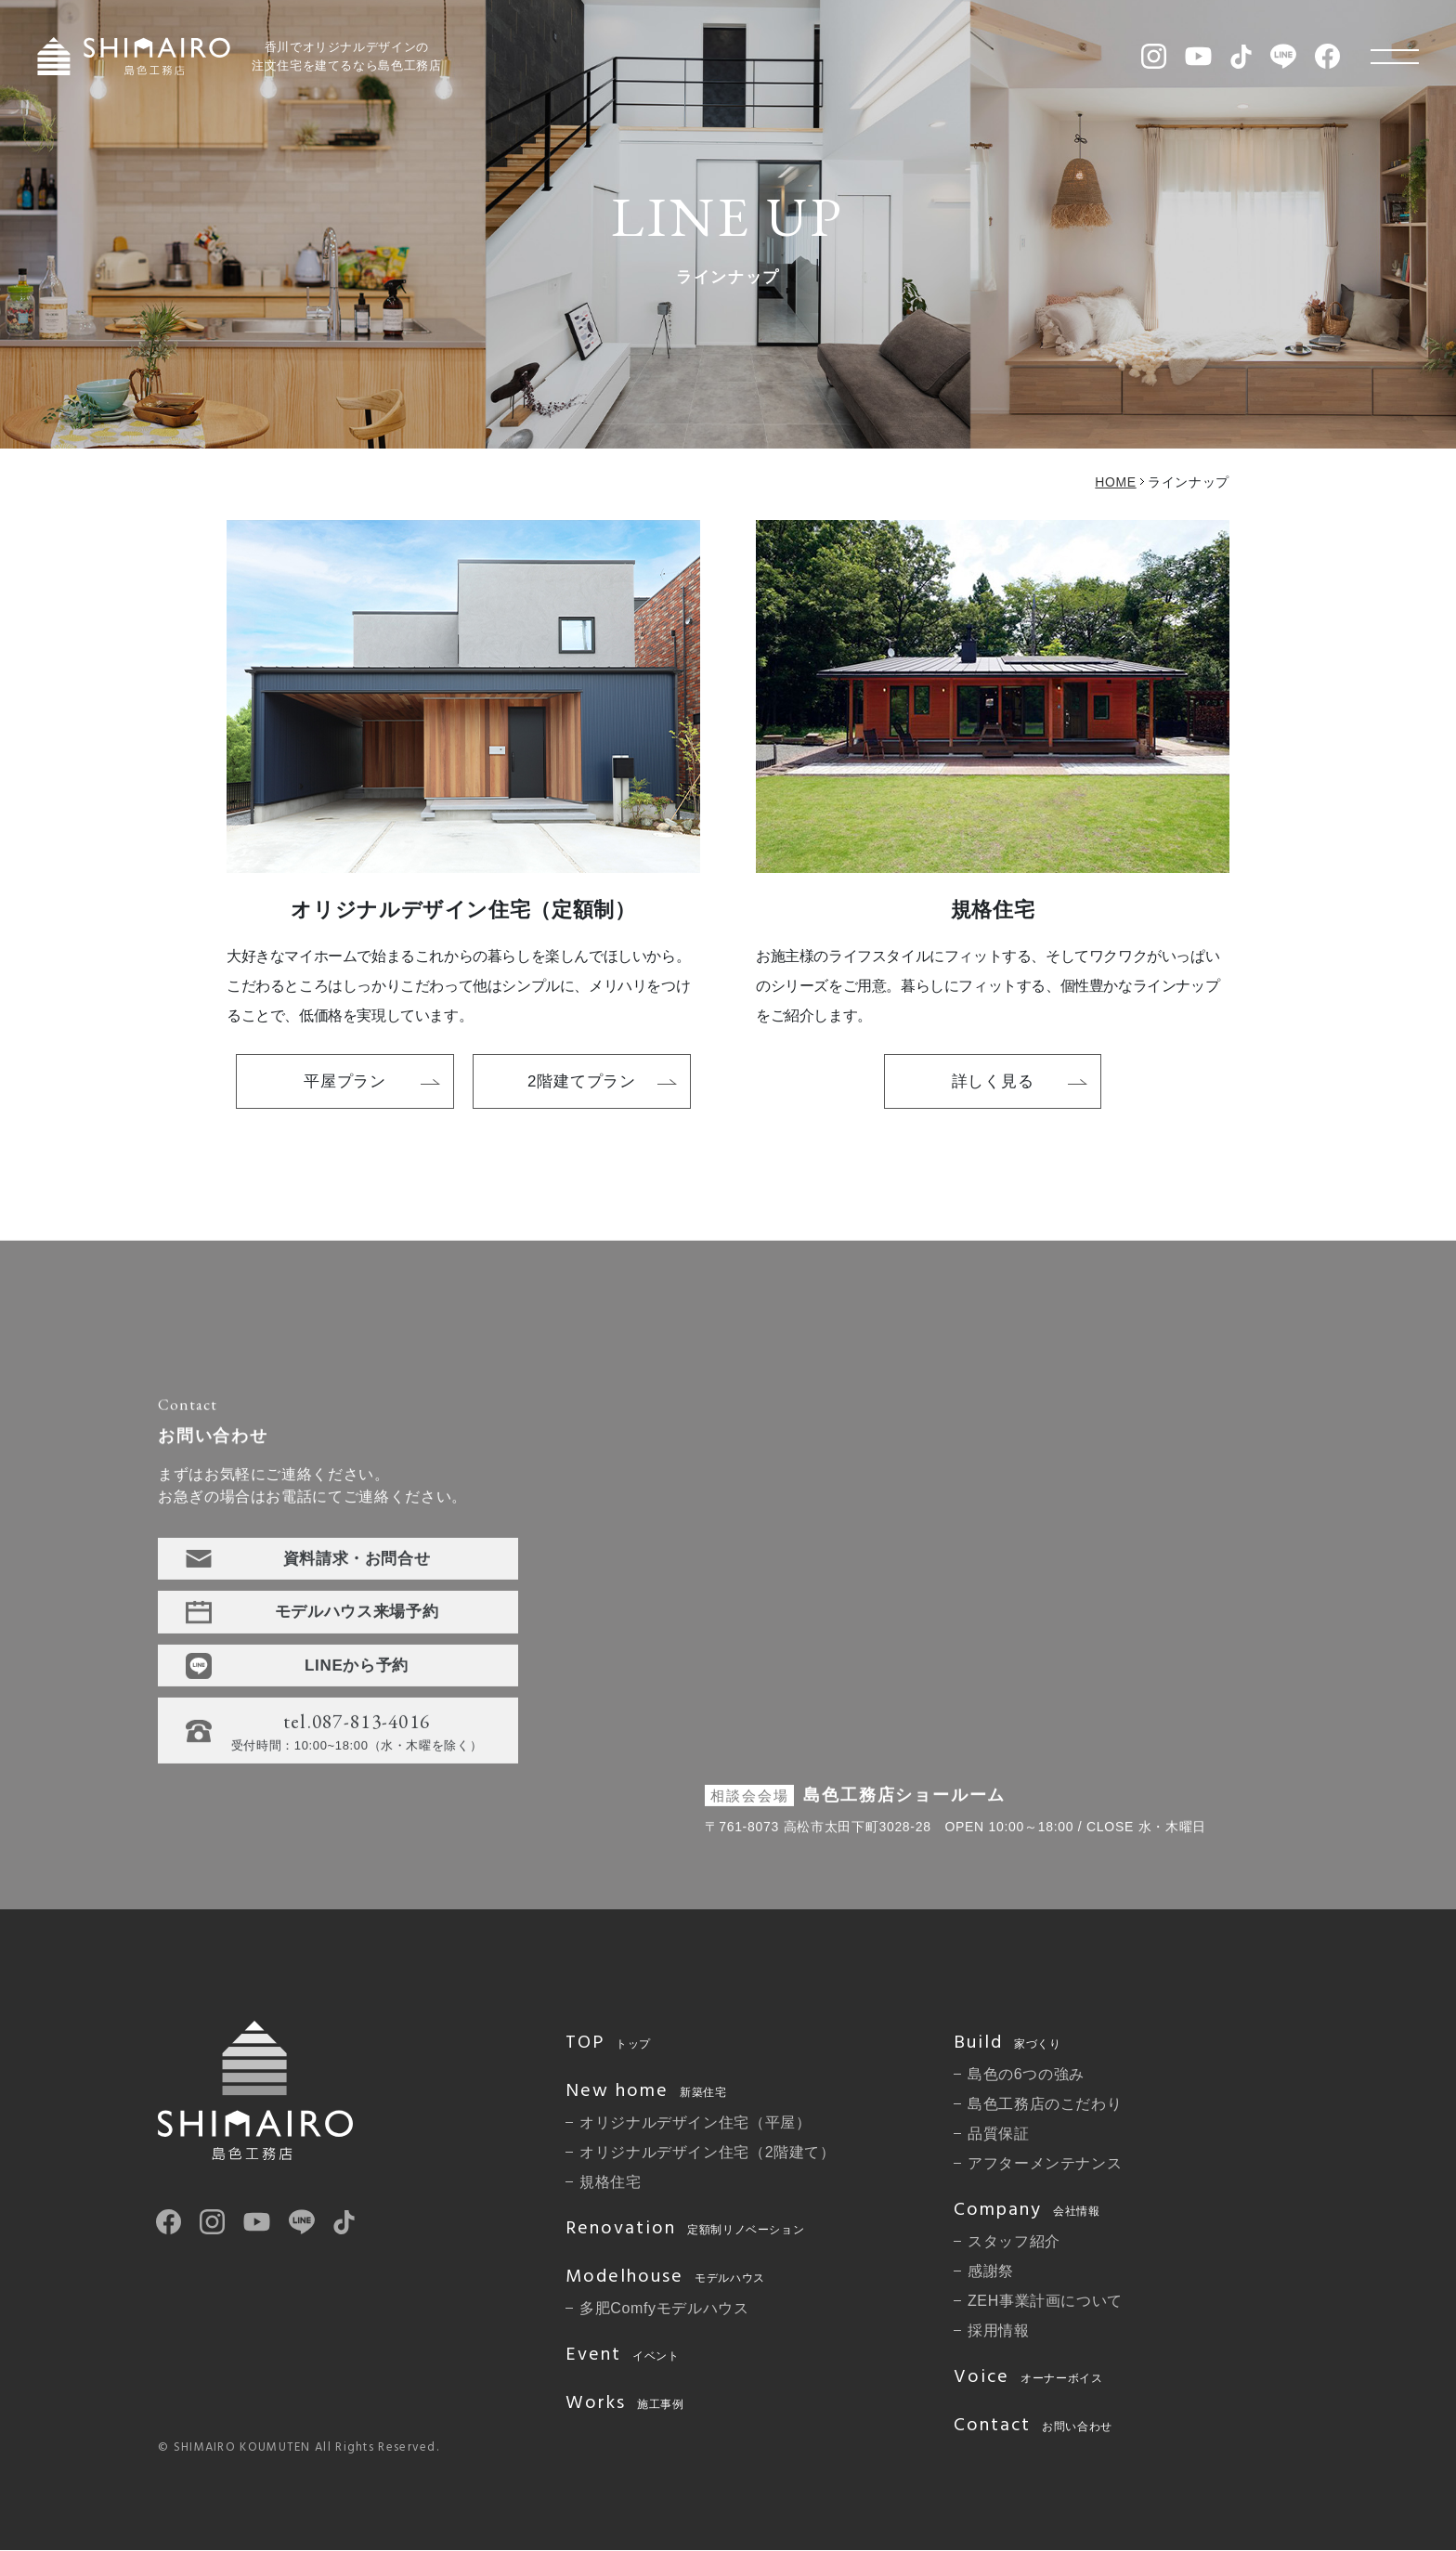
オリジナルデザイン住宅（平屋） (695, 2122)
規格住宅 (610, 2182)
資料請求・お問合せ (357, 1564)
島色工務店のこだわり (1045, 2104)
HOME (1115, 482)
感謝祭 (991, 2271)
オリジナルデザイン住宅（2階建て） (707, 2152)
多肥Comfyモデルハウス (664, 2308)
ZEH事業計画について (1045, 2301)
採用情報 (999, 2330)
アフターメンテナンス (1045, 2163)
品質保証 (999, 2133)
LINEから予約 (357, 1671)
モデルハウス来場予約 (356, 1617)
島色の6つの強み (1026, 2074)
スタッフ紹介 (1014, 2241)
